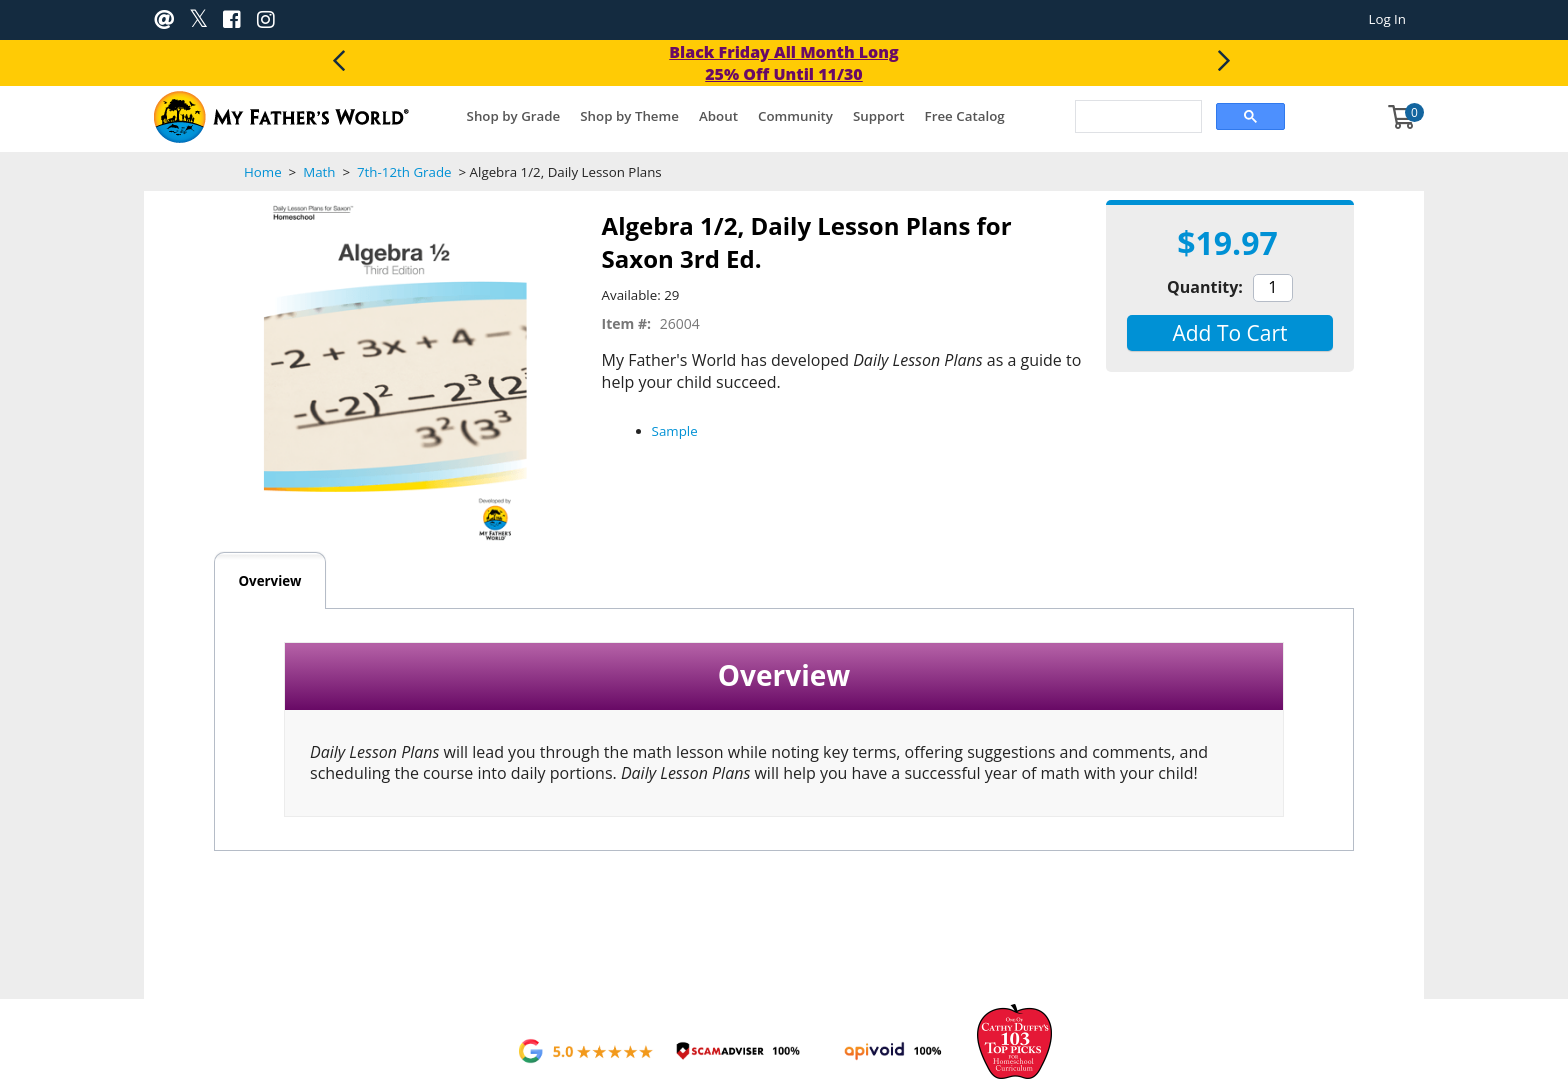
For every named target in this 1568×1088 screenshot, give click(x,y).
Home (263, 172)
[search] (1136, 118)
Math (319, 172)
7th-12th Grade (404, 172)
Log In (1387, 19)
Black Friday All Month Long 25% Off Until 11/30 (783, 63)
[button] (1229, 333)
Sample (675, 431)
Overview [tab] (269, 581)
